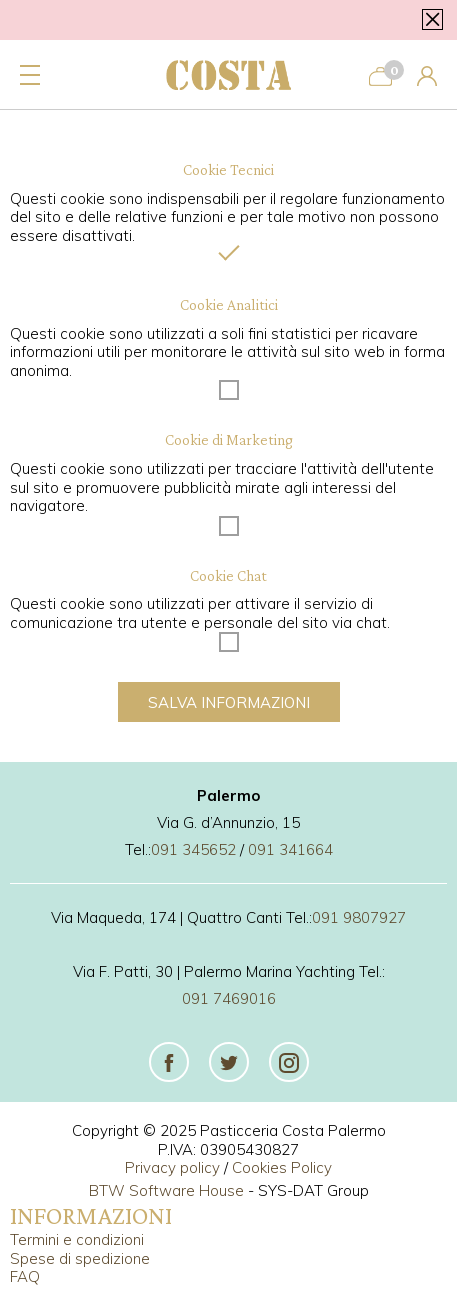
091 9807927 (359, 917)
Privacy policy (172, 1167)
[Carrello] (380, 75)
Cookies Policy (282, 1167)
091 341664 (290, 849)
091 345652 (193, 849)
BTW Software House (166, 1190)
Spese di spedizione (80, 1258)
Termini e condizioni (77, 1239)
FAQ (25, 1276)
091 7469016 (229, 998)
